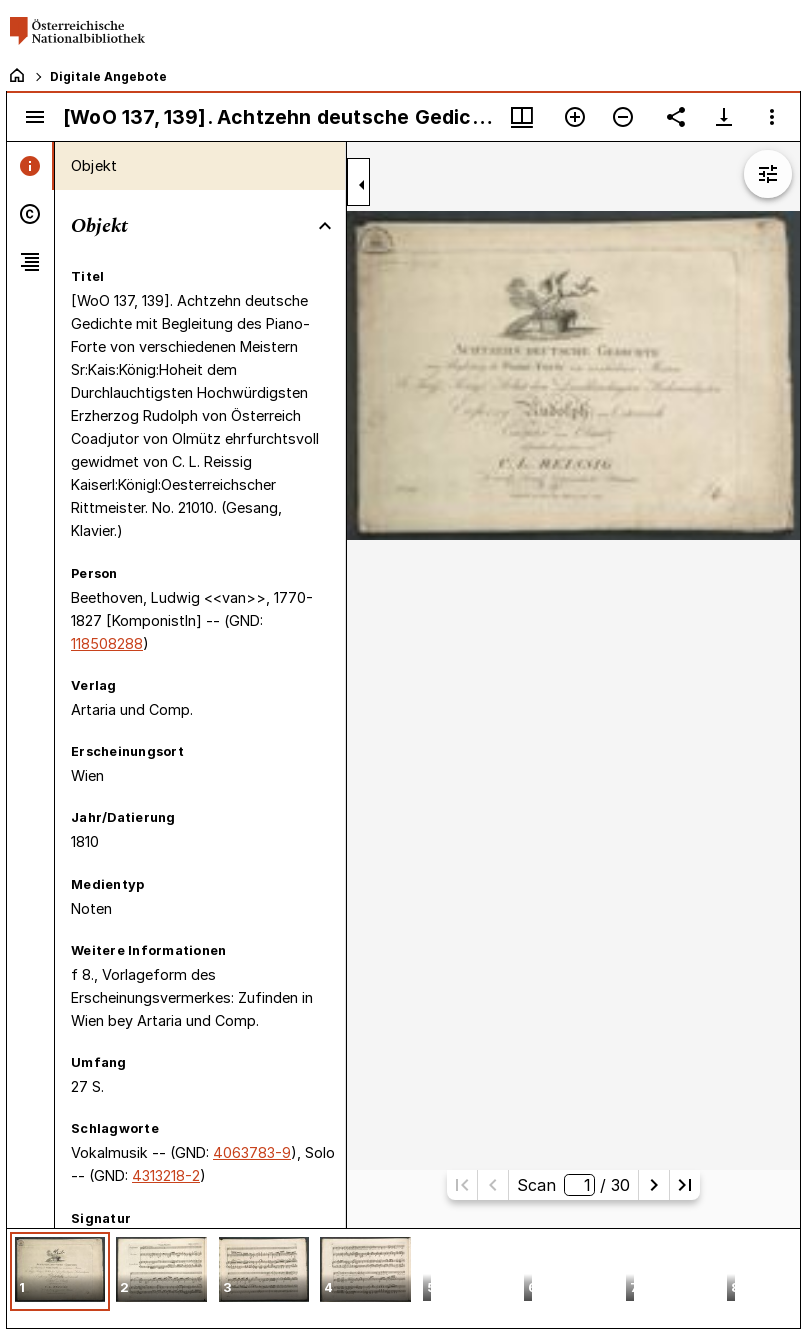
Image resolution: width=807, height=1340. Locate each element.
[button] (60, 1271)
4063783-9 (252, 1152)
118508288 (107, 643)
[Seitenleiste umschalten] (35, 117)
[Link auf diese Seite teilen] (676, 117)
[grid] (403, 1278)
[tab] (30, 166)
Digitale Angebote (108, 76)
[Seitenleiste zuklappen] (362, 185)
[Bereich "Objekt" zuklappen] (325, 226)
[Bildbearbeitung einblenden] (768, 174)
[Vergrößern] (575, 117)
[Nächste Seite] (654, 1185)
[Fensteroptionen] (772, 117)
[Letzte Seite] (685, 1185)
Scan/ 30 (573, 1185)
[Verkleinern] (623, 117)
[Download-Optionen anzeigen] (724, 117)
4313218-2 (166, 1175)
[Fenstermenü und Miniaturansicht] (522, 117)
